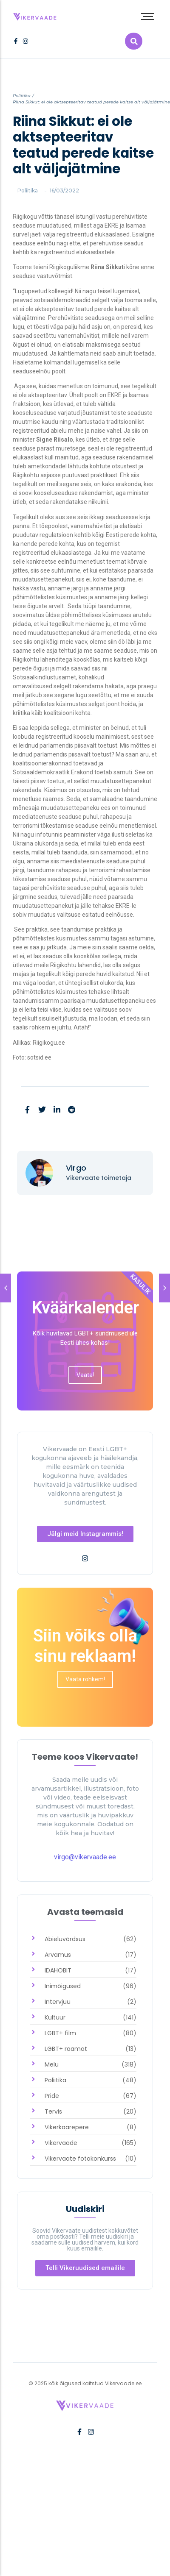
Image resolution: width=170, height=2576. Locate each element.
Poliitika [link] (22, 95)
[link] (35, 14)
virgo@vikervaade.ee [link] (85, 1857)
